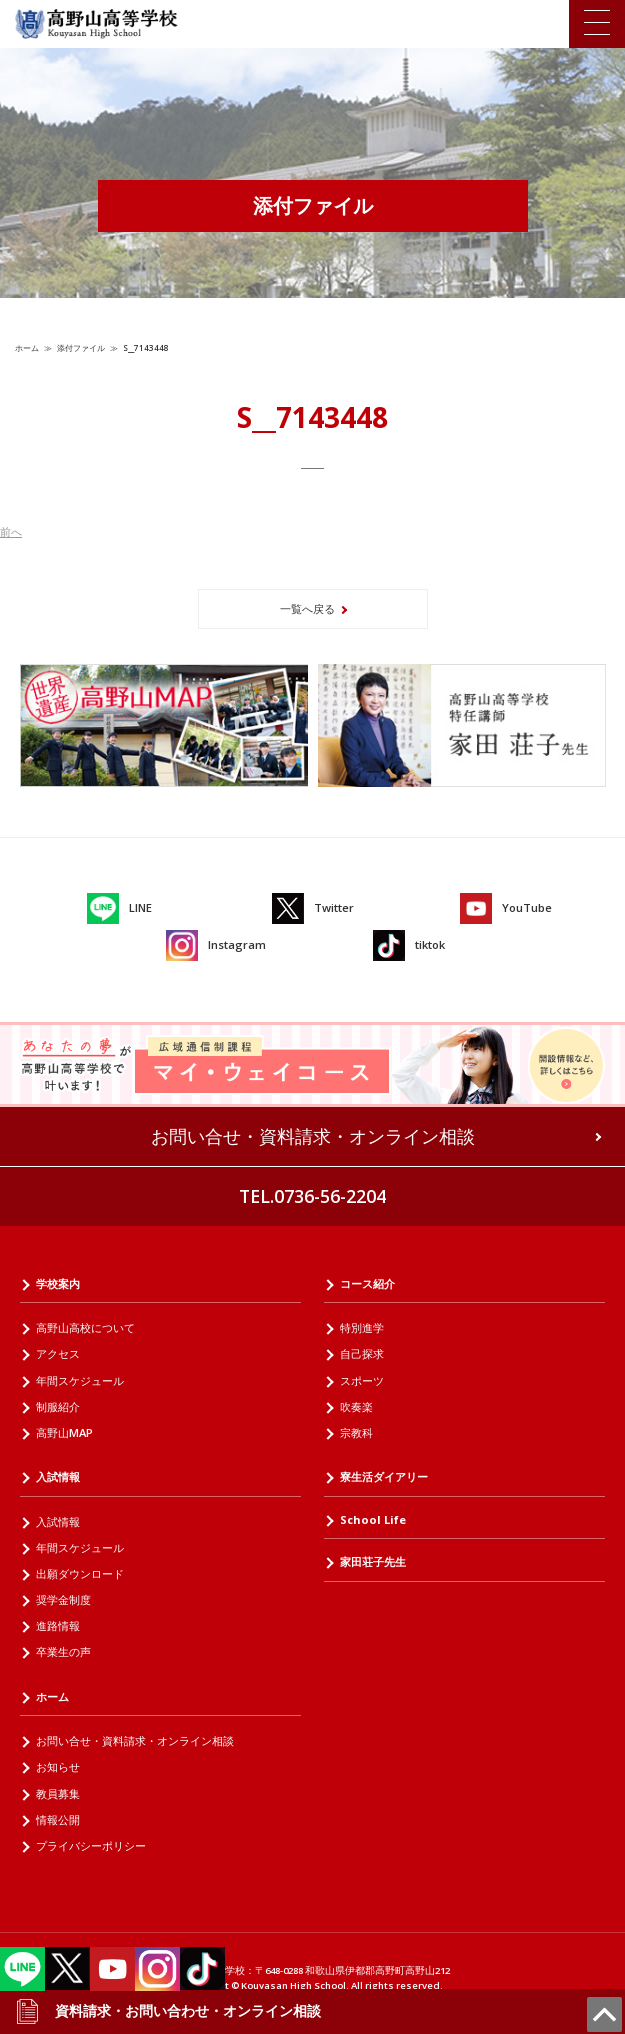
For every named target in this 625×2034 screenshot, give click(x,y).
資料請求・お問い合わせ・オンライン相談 (168, 2011)
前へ (11, 531)
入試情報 (58, 1476)
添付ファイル (81, 347)
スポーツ (362, 1380)
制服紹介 (58, 1406)
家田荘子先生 (373, 1561)
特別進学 (362, 1327)
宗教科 (356, 1432)
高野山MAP (64, 1432)
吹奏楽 (356, 1406)
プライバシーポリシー (91, 1845)
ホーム (27, 347)
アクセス (58, 1353)
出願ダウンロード (80, 1573)
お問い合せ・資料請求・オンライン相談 (313, 1136)
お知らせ (58, 1766)
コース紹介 (367, 1283)
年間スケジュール (80, 1380)
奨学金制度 (63, 1599)
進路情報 (58, 1625)
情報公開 (58, 1819)
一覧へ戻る (307, 608)
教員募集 (58, 1793)
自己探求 (362, 1353)
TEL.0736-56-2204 (312, 1196)
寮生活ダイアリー (384, 1476)
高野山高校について (85, 1327)
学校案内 (58, 1283)
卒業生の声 (63, 1651)
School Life (373, 1519)
